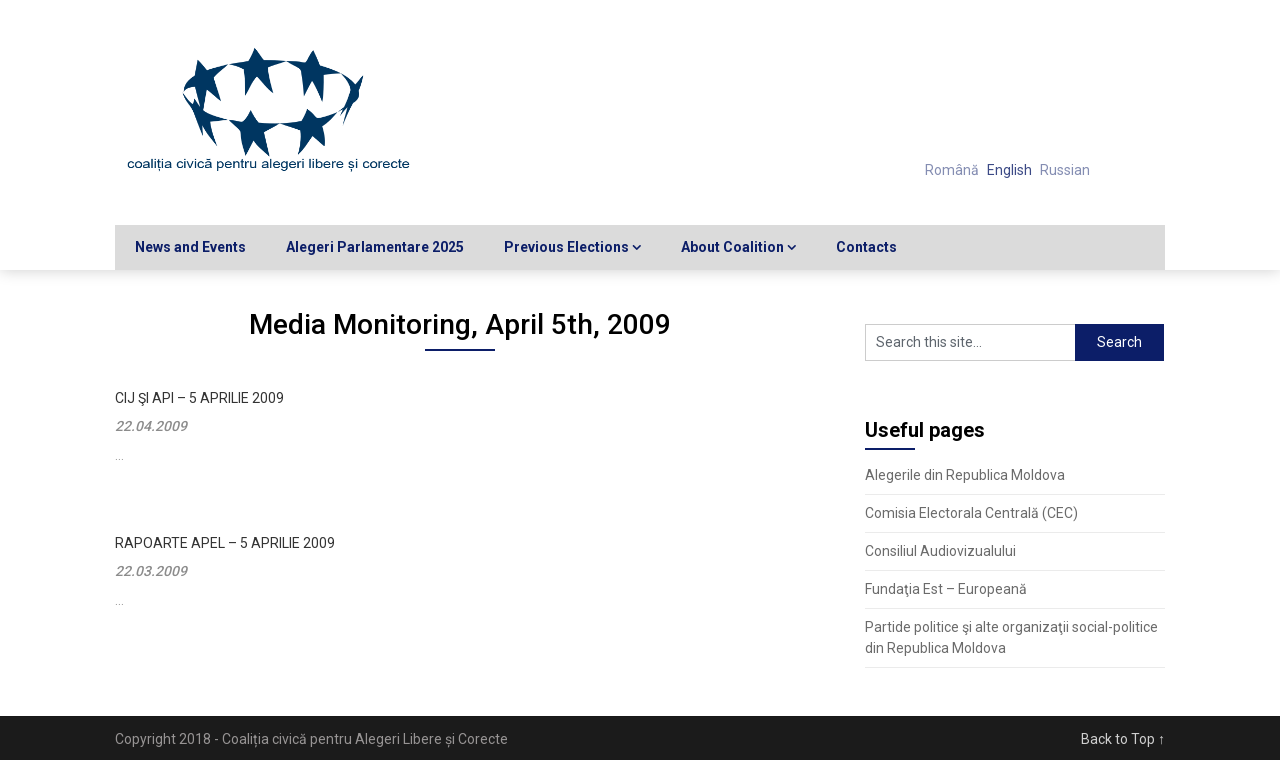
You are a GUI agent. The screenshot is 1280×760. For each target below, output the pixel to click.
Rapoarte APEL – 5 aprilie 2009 (225, 543)
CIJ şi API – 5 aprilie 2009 (199, 398)
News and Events (190, 247)
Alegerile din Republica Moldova (965, 475)
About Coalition (732, 247)
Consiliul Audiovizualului (940, 551)
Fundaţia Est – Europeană (946, 589)
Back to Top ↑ (1123, 739)
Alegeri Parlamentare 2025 (375, 247)
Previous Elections (566, 247)
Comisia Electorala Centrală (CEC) (971, 513)
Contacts (866, 247)
